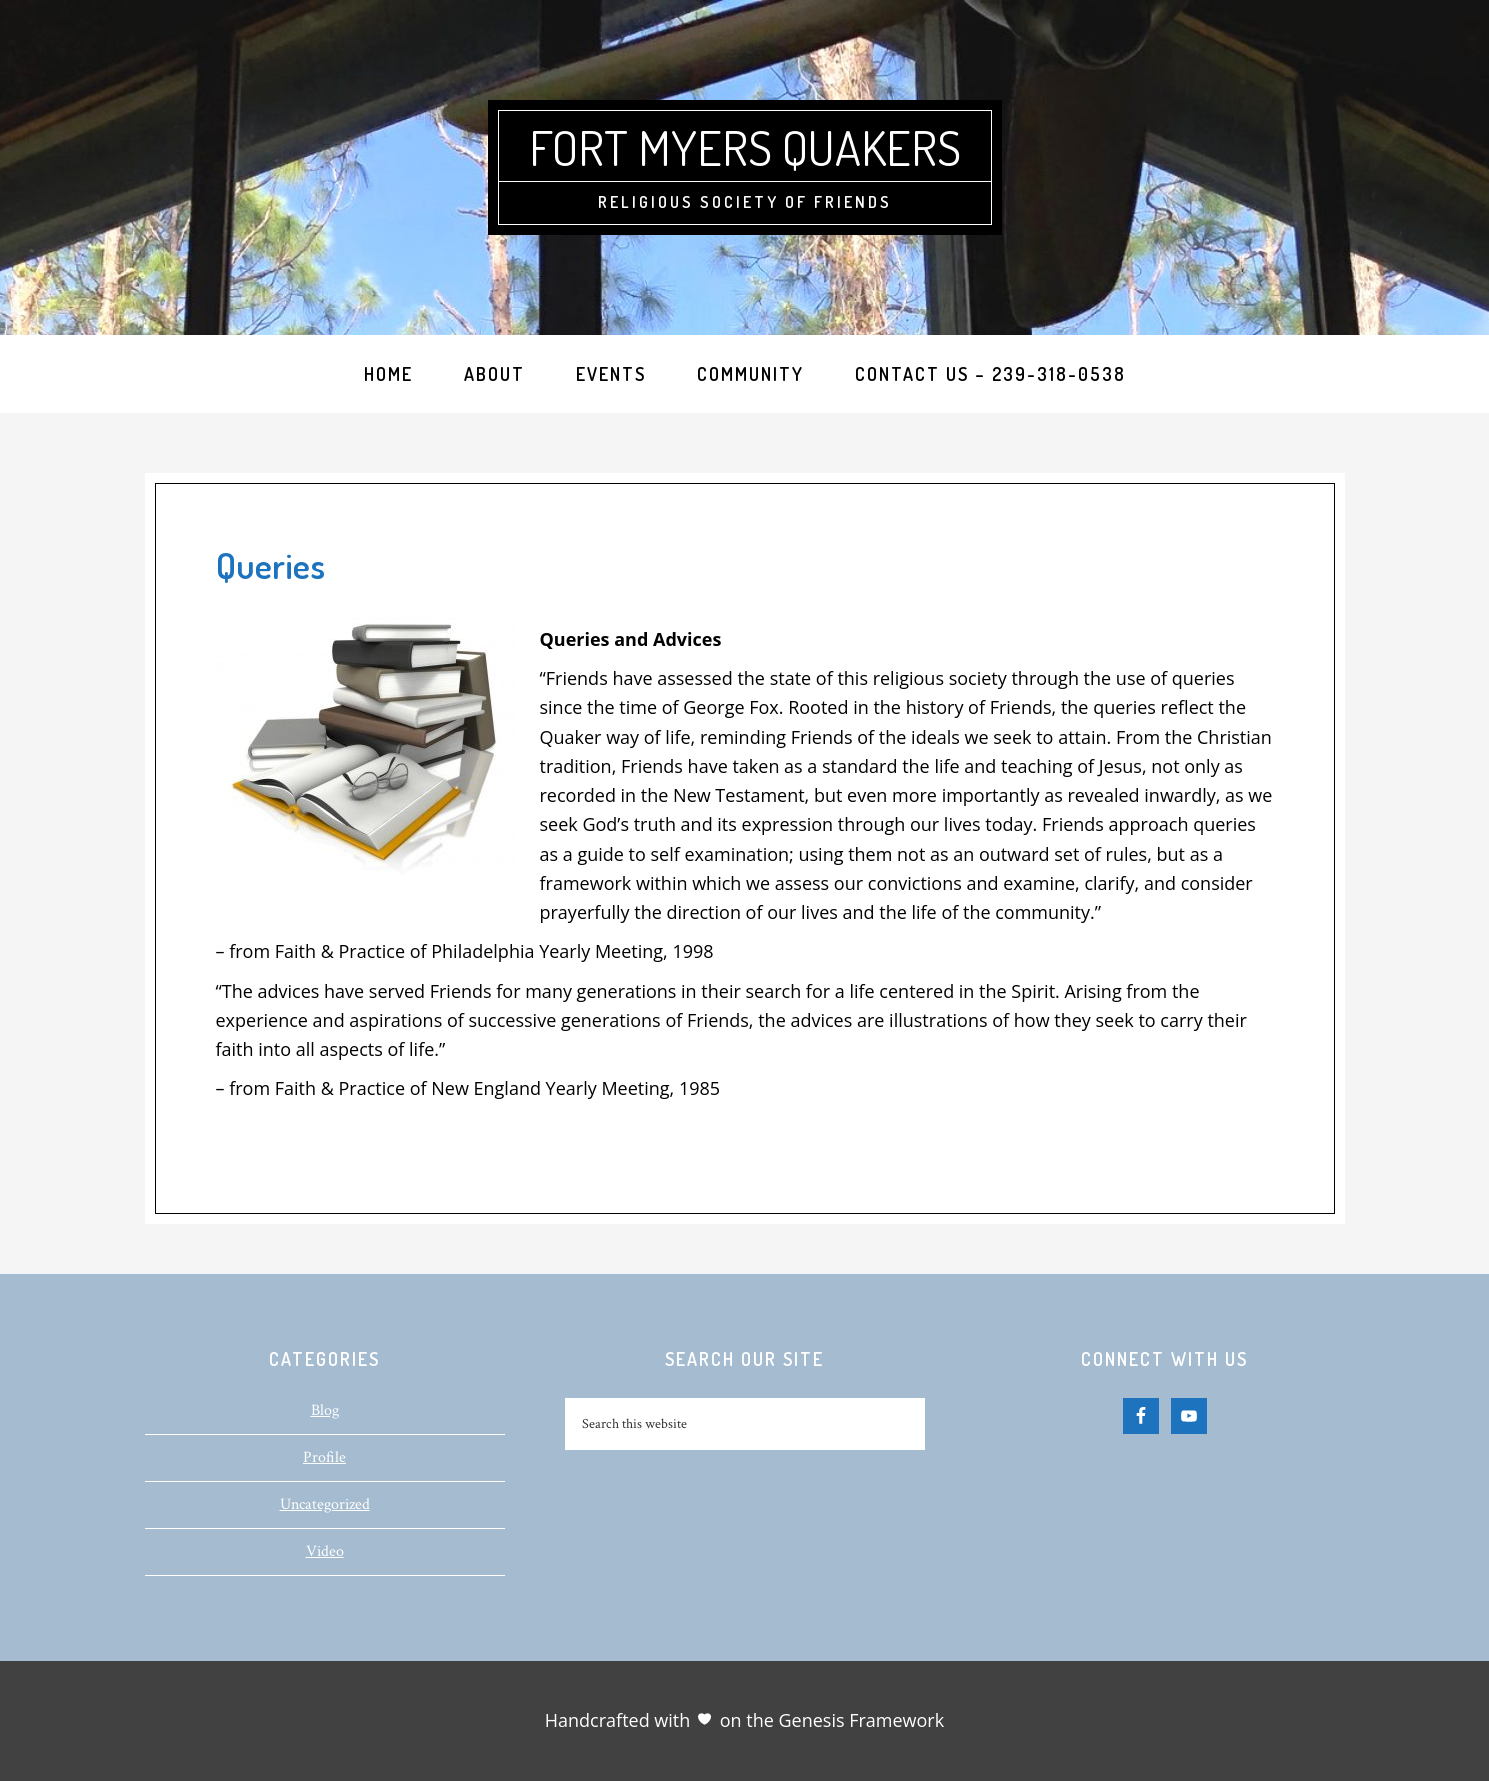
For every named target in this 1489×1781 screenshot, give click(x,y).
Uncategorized (325, 1504)
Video (325, 1551)
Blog (325, 1410)
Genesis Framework (859, 1720)
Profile (324, 1457)
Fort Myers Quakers (745, 147)
